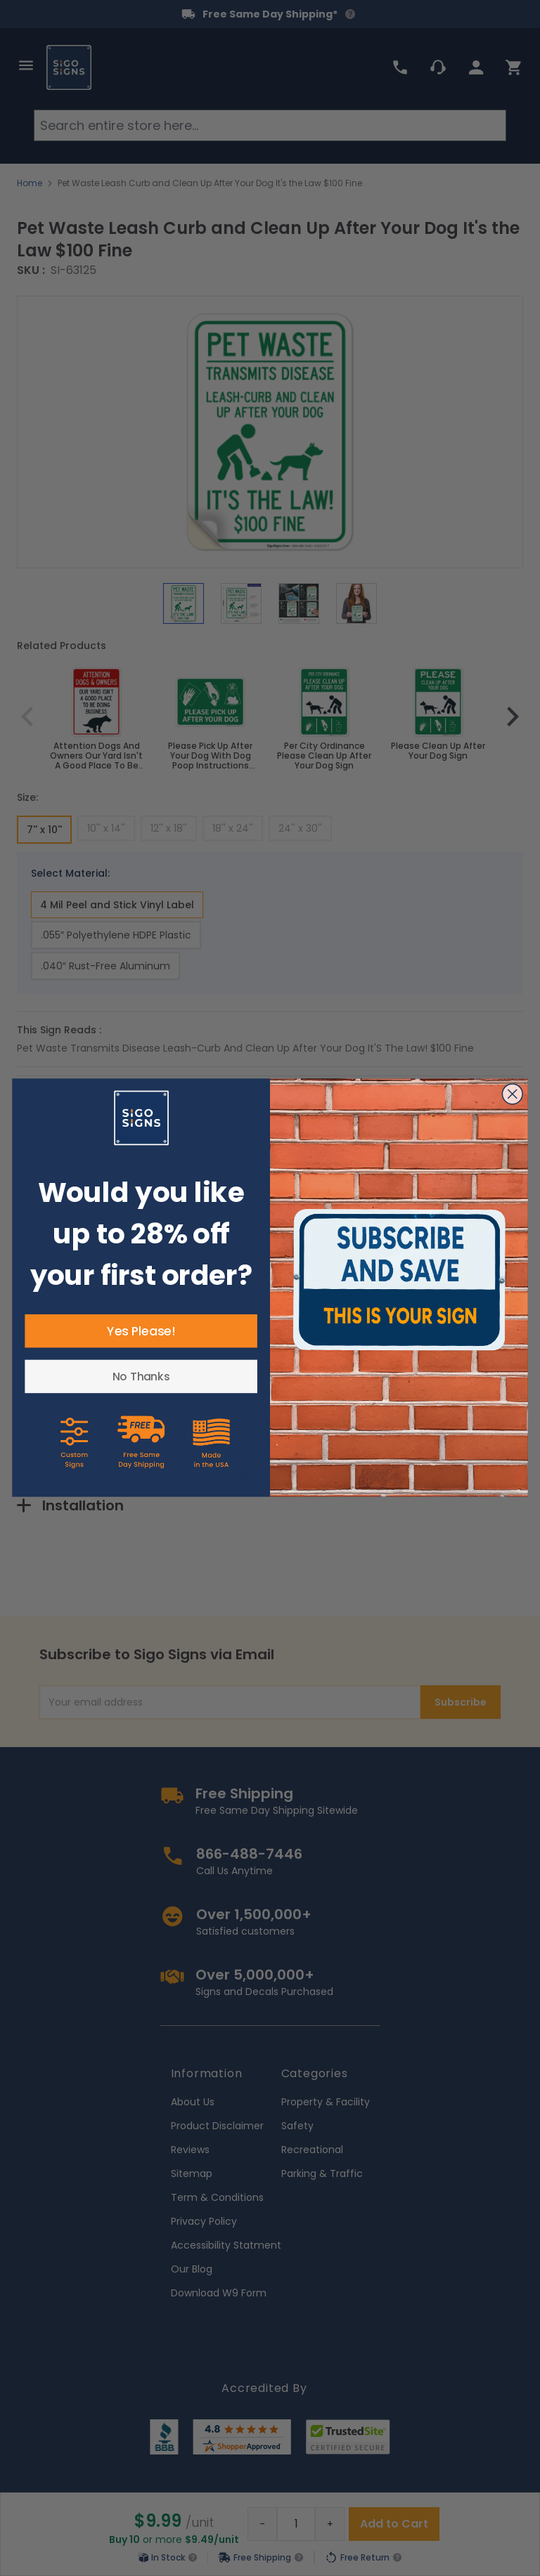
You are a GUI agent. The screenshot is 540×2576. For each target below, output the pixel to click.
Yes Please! (141, 1331)
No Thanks (140, 1377)
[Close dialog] (512, 1094)
